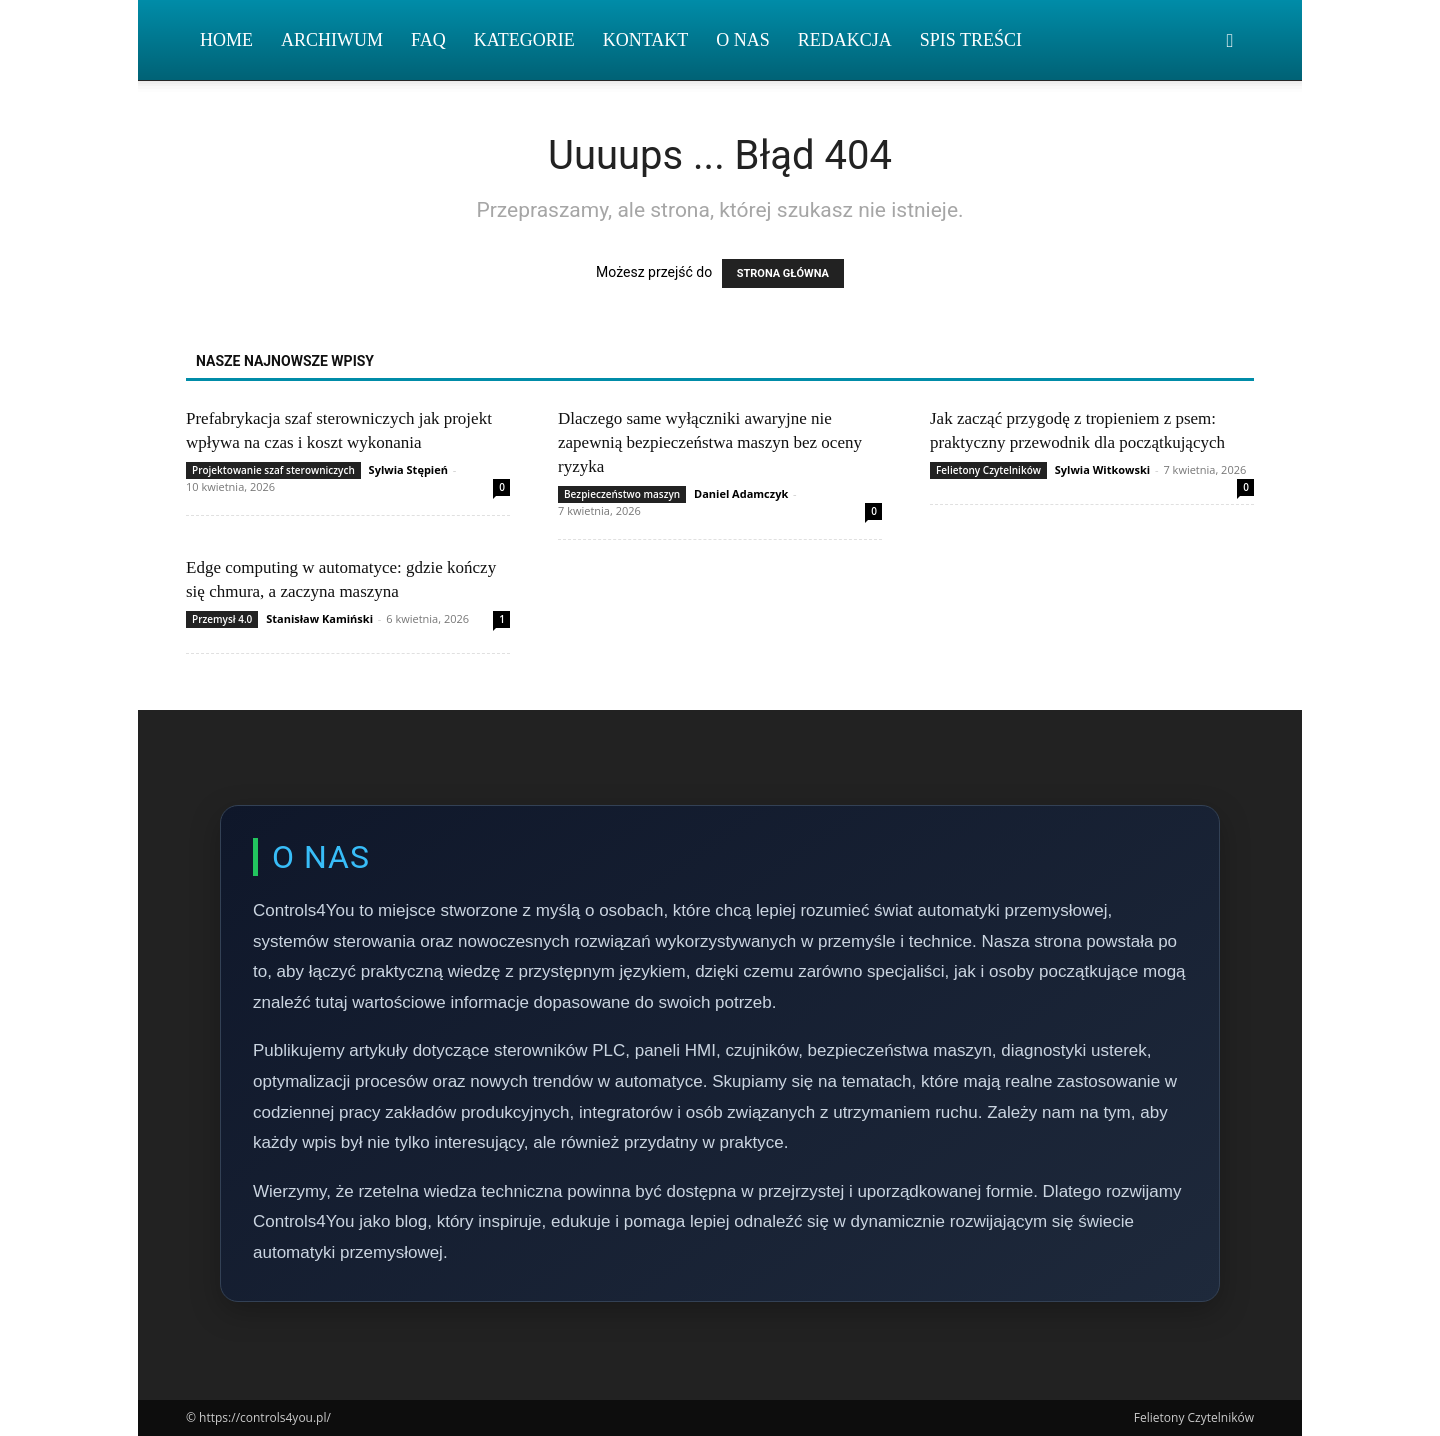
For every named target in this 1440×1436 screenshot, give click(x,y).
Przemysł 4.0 (222, 619)
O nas (743, 40)
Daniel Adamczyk (741, 493)
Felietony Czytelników (988, 470)
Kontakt (646, 40)
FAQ (428, 40)
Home (226, 40)
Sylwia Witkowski (1102, 469)
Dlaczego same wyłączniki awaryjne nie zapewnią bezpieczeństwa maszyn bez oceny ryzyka (710, 442)
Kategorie (524, 40)
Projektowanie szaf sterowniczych (273, 470)
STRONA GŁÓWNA (783, 273)
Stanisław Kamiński (319, 618)
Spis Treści (971, 40)
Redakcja (845, 40)
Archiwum (332, 40)
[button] (1230, 41)
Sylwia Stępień (408, 469)
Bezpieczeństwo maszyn (622, 494)
